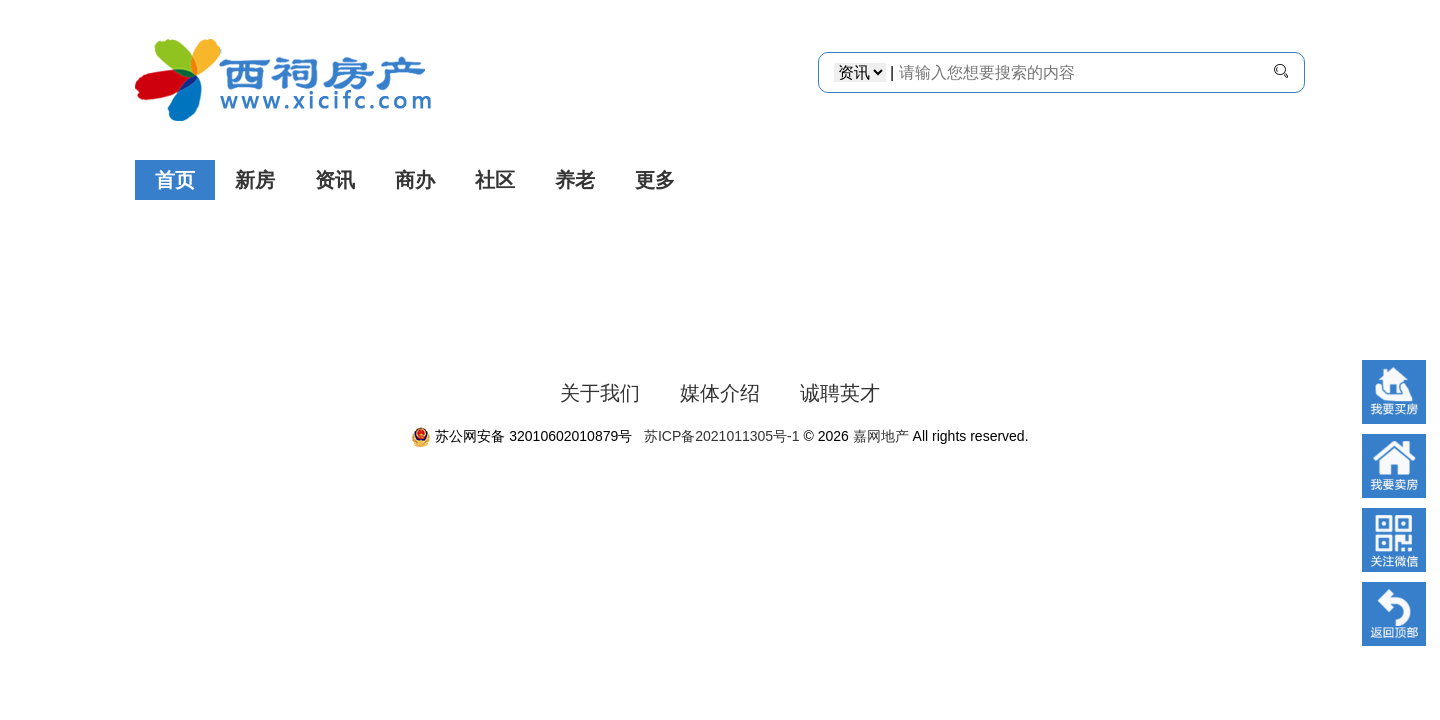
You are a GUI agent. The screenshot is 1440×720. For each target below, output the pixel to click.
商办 (415, 180)
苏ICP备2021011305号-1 (717, 436)
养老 (575, 180)
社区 (495, 180)
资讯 (335, 180)
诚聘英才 (840, 393)
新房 (255, 180)
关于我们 (600, 393)
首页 (175, 180)
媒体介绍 (720, 393)
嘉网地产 (881, 436)
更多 (655, 180)
